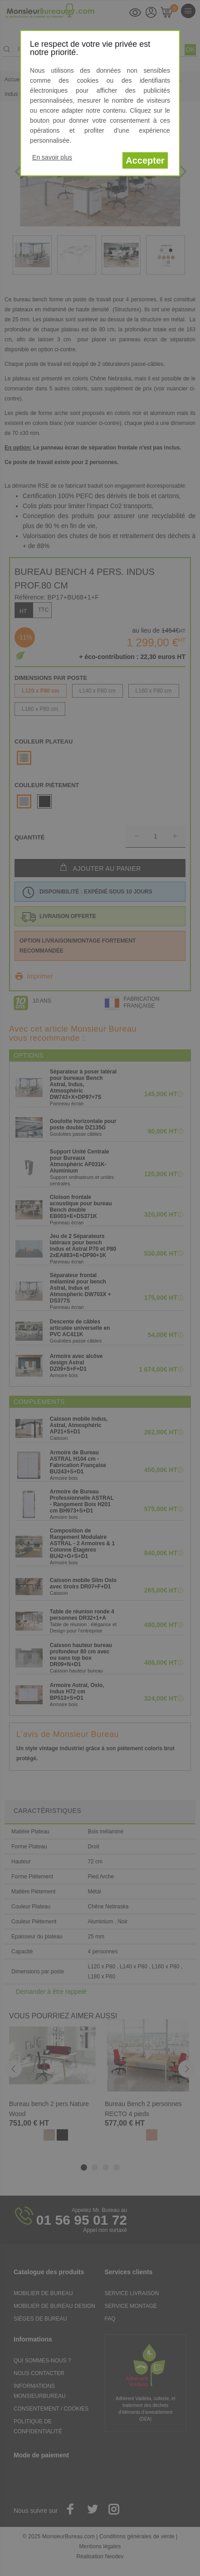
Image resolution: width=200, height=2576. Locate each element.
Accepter (145, 160)
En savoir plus (52, 157)
